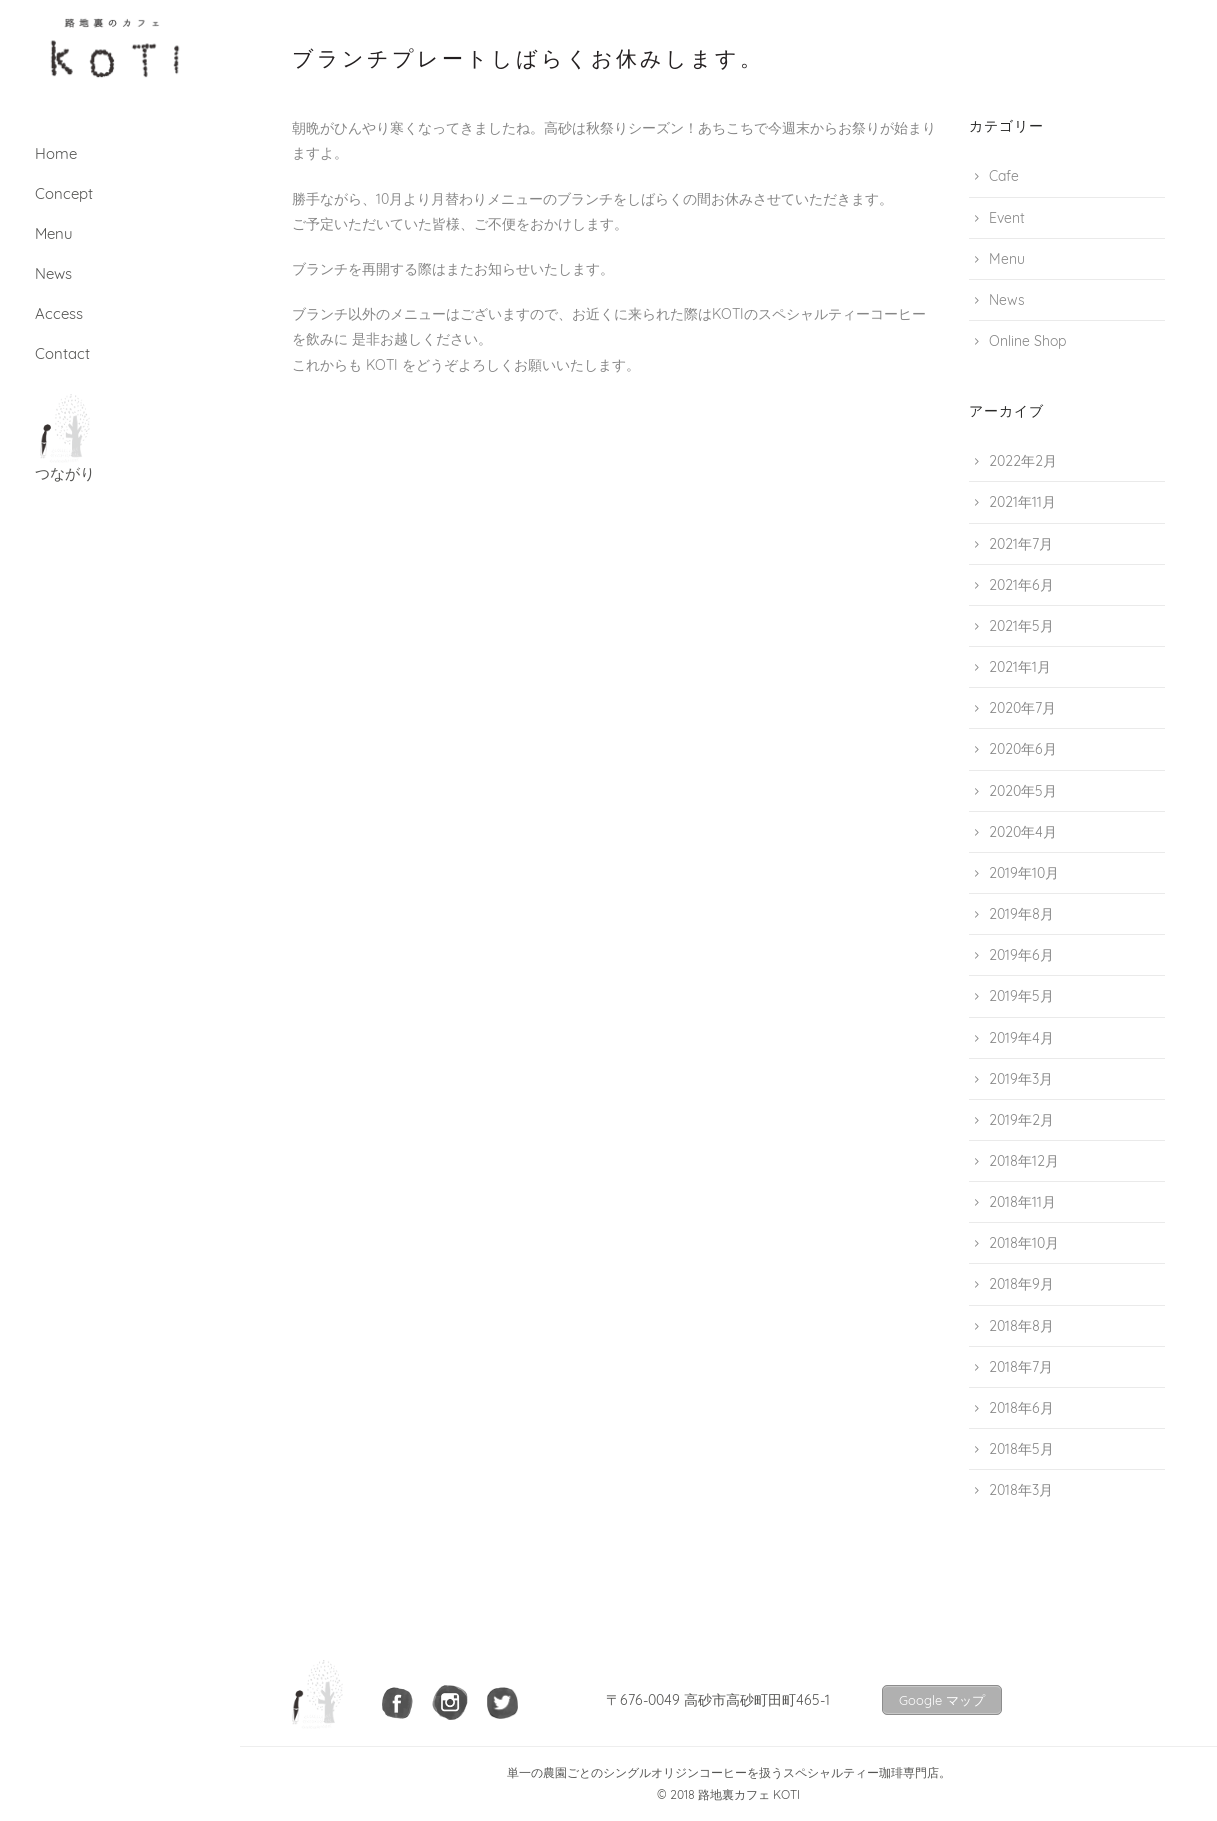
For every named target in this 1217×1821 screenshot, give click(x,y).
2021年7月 (1021, 544)
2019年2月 (1021, 1120)
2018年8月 (1021, 1326)
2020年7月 (1022, 708)
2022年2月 (1023, 461)
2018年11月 (1022, 1202)
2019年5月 (1021, 996)
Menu (1007, 259)
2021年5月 (1021, 626)
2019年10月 (1024, 873)
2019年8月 (1021, 914)
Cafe (1004, 176)
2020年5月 (1023, 791)
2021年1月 (1020, 667)
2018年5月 (1021, 1449)
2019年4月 (1021, 1038)
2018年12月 (1024, 1161)
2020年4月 (1023, 832)
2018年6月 (1021, 1408)
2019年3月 (1021, 1079)
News (1007, 300)
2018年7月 (1021, 1367)
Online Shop (1027, 341)
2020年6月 (1023, 749)
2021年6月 (1021, 585)
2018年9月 (1021, 1284)
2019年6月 (1021, 955)
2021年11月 (1022, 502)
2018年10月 (1024, 1243)
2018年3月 (1021, 1490)
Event (1007, 218)
